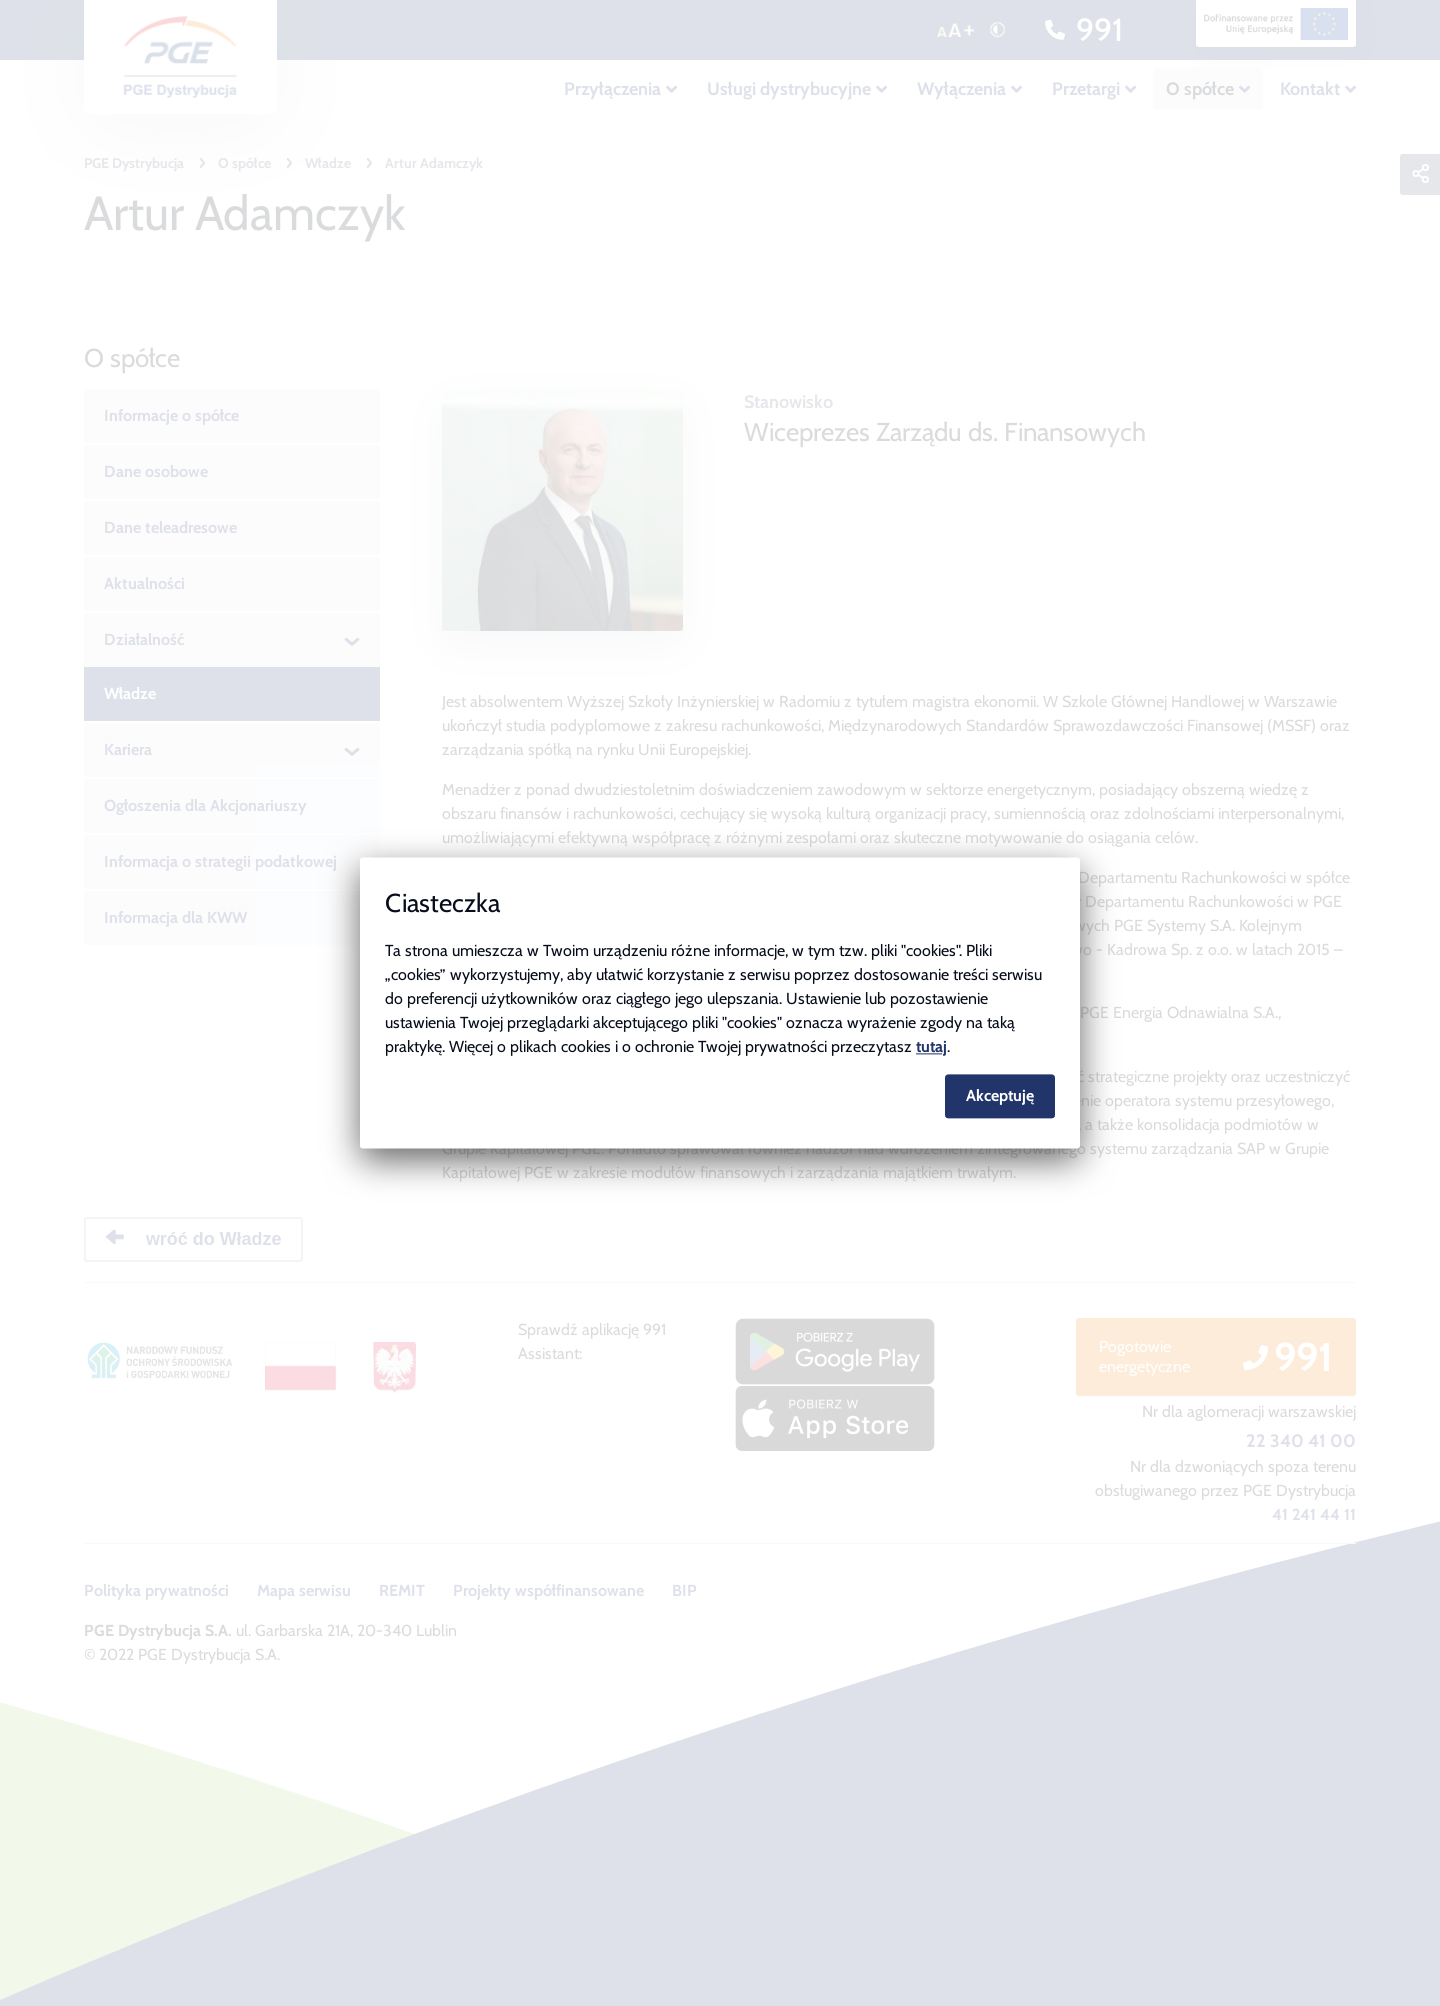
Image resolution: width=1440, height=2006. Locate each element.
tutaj (931, 1046)
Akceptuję (1000, 1096)
